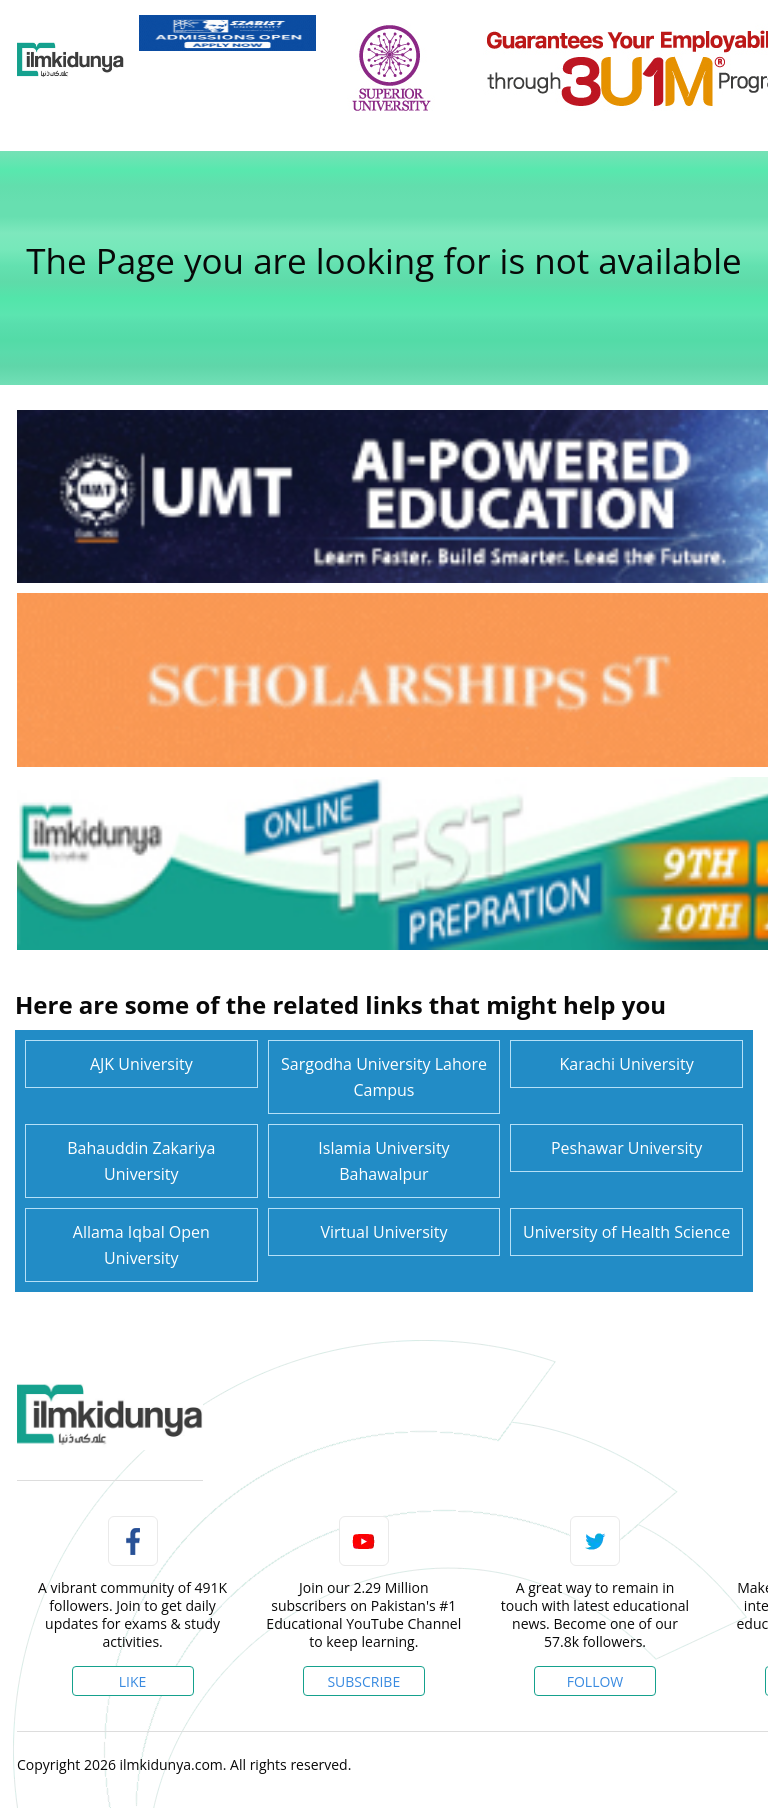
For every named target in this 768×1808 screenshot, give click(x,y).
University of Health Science (626, 1232)
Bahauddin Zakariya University (141, 1161)
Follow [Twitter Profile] (595, 1681)
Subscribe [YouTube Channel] (363, 1681)
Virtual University (383, 1232)
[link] (227, 33)
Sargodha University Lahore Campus (384, 1077)
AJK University (141, 1064)
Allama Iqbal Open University (141, 1245)
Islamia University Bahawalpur (383, 1161)
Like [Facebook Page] (133, 1681)
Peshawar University (626, 1148)
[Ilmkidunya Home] (70, 60)
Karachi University (627, 1064)
